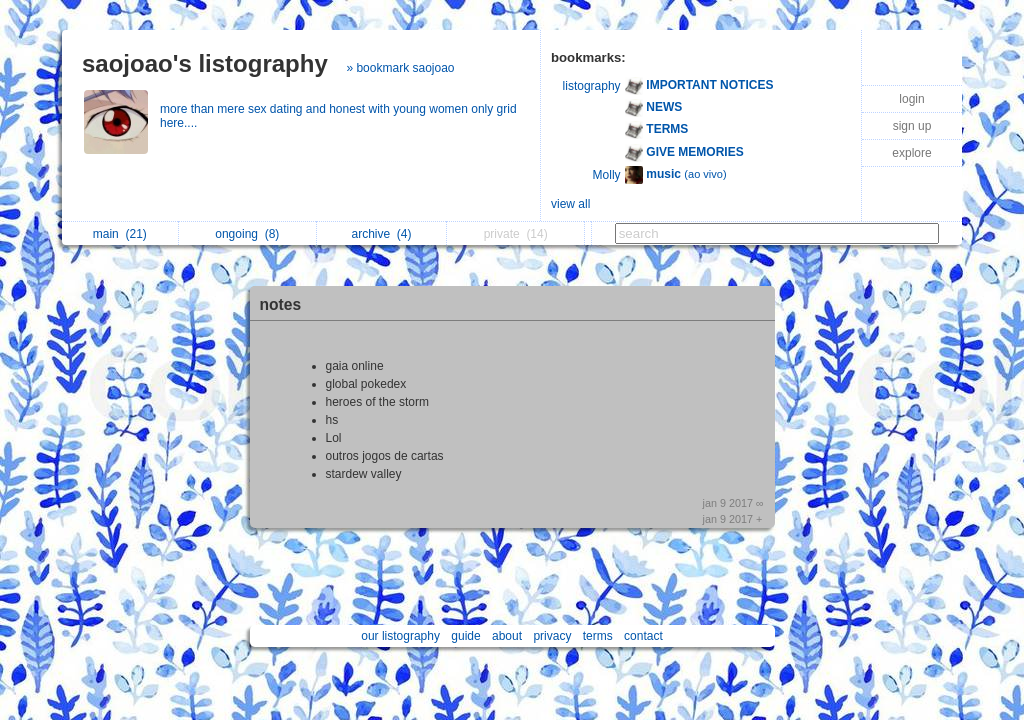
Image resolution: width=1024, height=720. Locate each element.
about (507, 636)
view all (570, 204)
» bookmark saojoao (400, 68)
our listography (400, 636)
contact (643, 636)
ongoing (247, 234)
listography (592, 86)
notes (281, 304)
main (120, 234)
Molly (607, 175)
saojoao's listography (205, 63)
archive (382, 234)
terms (598, 636)
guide (465, 636)
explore (911, 153)
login (911, 99)
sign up (912, 126)
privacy (552, 636)
